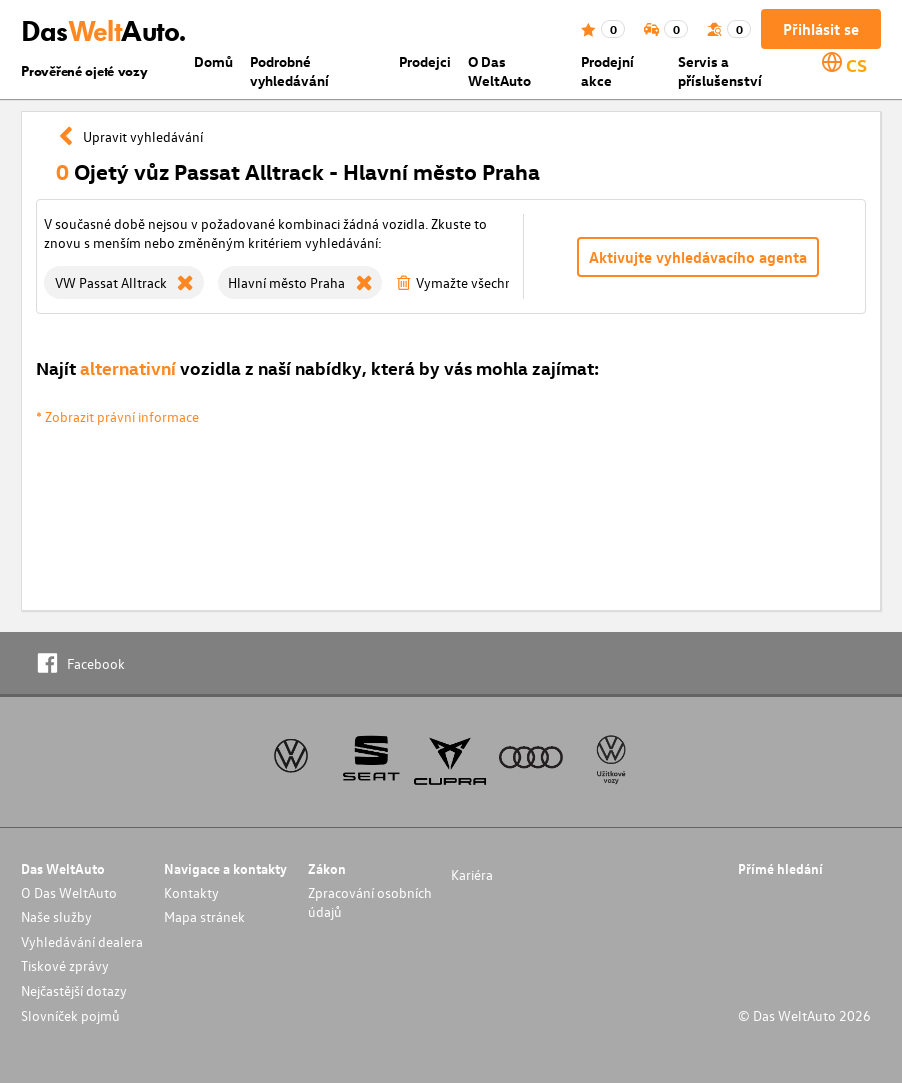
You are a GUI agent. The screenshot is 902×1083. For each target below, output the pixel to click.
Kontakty (191, 892)
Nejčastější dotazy (74, 990)
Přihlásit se (821, 29)
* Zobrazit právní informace (117, 416)
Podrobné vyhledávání (289, 71)
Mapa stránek (204, 916)
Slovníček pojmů (70, 1015)
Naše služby (56, 916)
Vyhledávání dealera (82, 941)
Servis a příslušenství (720, 71)
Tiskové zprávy (65, 965)
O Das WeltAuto (499, 71)
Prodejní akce (607, 71)
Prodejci (425, 61)
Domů (213, 61)
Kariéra (472, 874)
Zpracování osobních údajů (370, 902)
